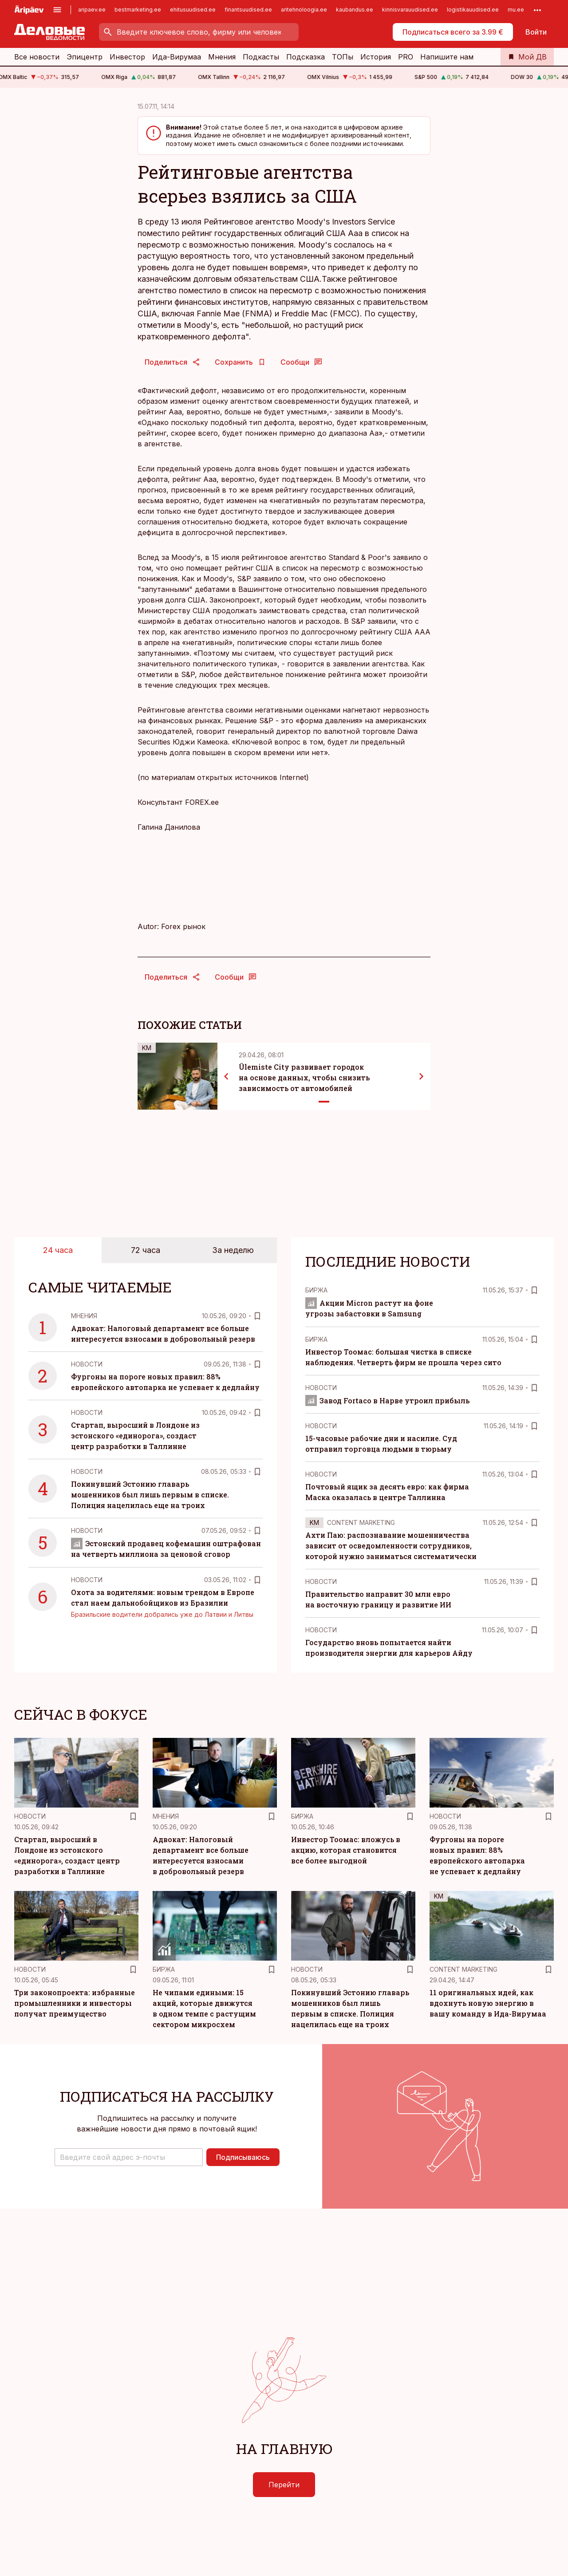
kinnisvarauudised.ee (410, 9)
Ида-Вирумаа (176, 56)
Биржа (316, 1290)
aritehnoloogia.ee (304, 9)
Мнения (222, 56)
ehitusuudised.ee (193, 9)
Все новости (36, 56)
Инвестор (127, 56)
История (375, 56)
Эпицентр (85, 56)
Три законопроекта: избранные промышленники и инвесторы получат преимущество (74, 2003)
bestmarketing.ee (137, 9)
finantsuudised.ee (248, 9)
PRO (405, 56)
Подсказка (305, 56)
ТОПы (342, 56)
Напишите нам (446, 56)
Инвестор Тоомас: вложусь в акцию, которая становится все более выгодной (345, 1850)
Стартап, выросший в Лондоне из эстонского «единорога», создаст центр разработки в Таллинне (135, 1435)
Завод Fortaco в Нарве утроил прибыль (387, 1400)
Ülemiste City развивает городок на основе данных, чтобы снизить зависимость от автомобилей (304, 1077)
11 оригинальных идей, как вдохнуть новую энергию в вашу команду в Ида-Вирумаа (488, 2003)
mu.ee (516, 9)
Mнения (84, 1316)
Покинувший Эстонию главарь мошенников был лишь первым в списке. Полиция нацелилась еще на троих (150, 1494)
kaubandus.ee (354, 9)
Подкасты (261, 56)
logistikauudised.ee (473, 9)
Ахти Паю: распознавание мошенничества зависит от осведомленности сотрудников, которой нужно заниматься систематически (391, 1545)
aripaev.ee (92, 9)
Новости (87, 1364)
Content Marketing (361, 1522)
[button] (129, 2157)
